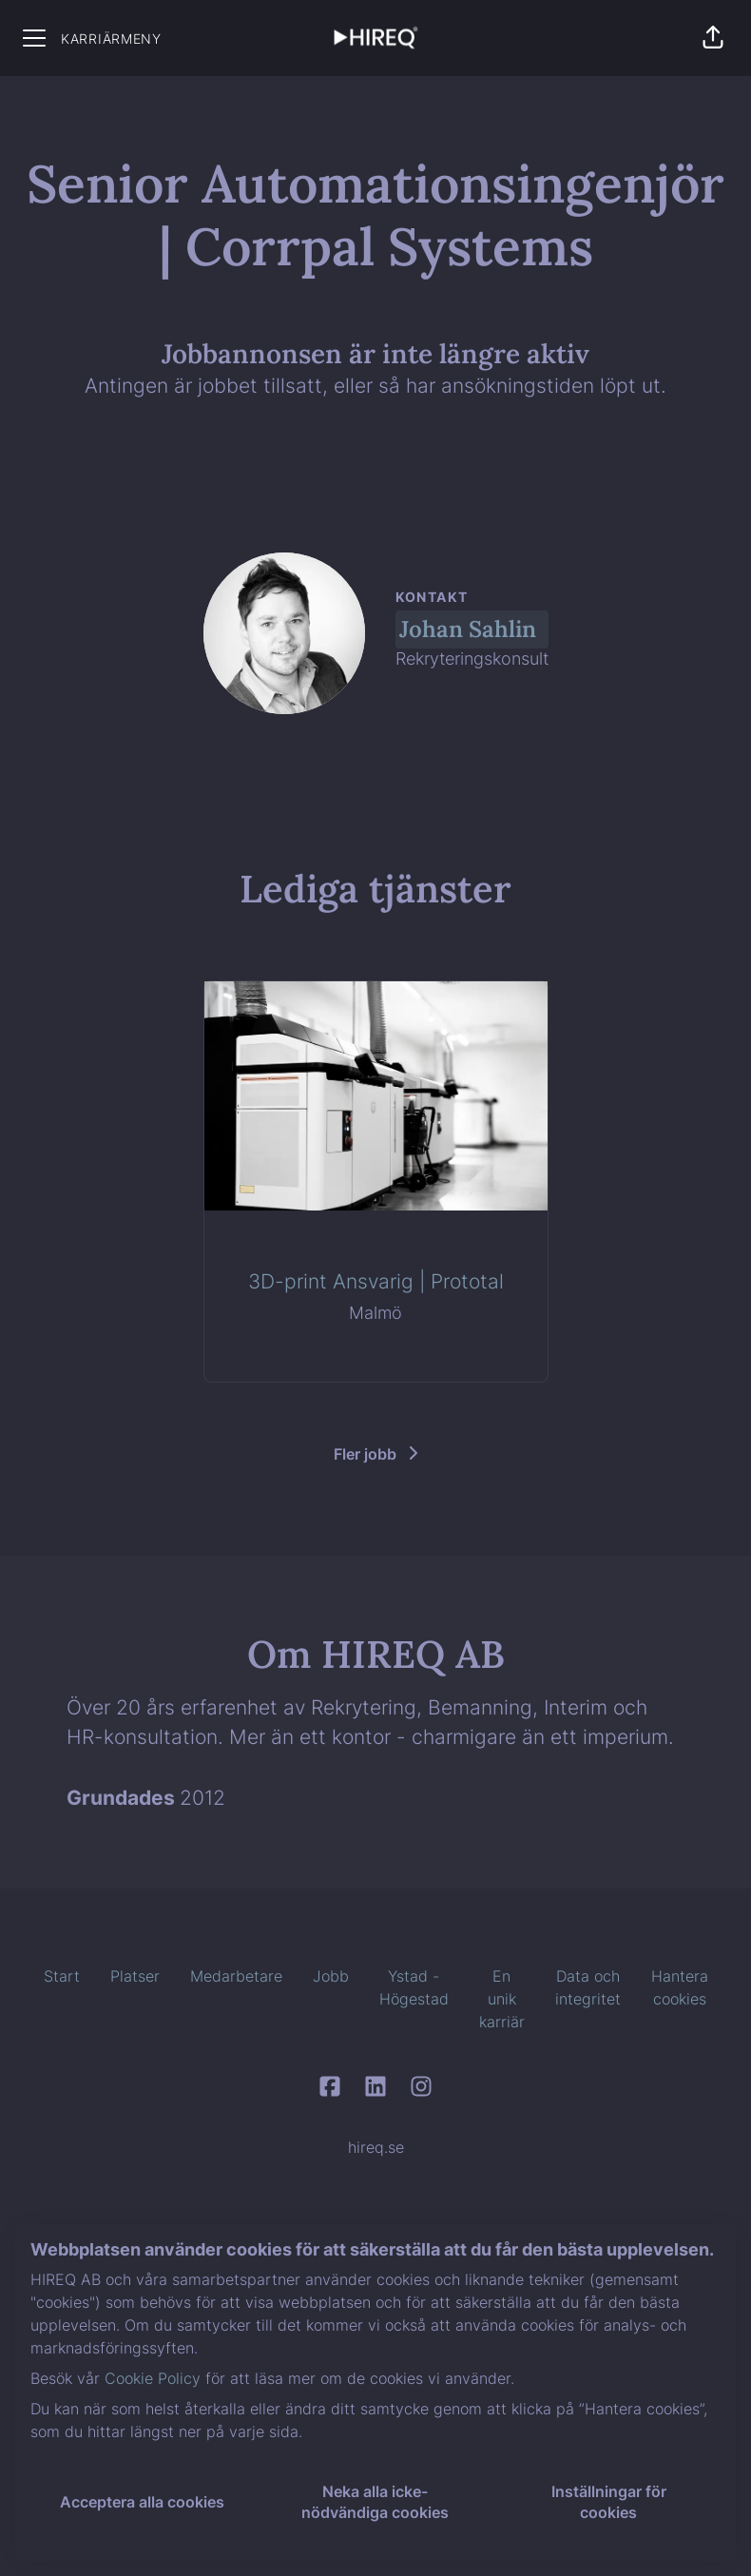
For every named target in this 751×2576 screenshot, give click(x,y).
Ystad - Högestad (414, 1987)
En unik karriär (502, 1998)
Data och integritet (588, 1987)
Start (62, 1975)
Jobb (331, 1975)
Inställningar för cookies (608, 2502)
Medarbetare (236, 1975)
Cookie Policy (153, 2378)
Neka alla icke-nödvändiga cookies (375, 2502)
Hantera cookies (679, 1987)
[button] (713, 38)
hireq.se (376, 2147)
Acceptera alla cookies (142, 2501)
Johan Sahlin (467, 629)
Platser (135, 1975)
